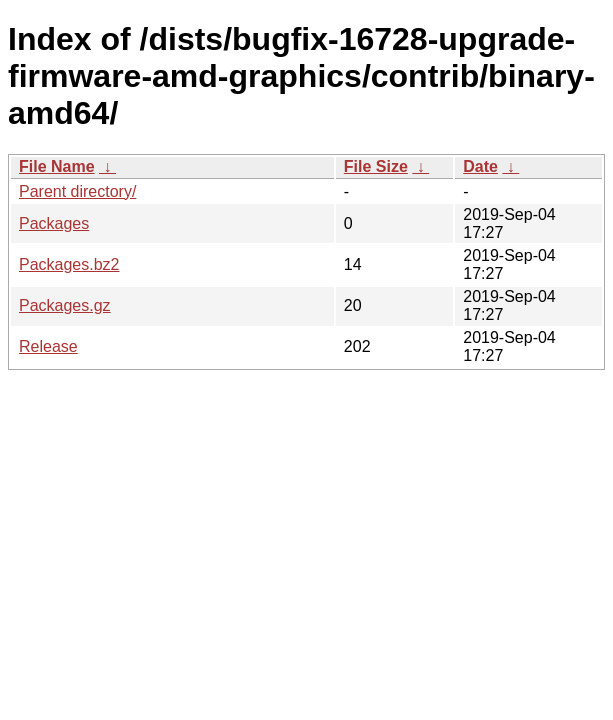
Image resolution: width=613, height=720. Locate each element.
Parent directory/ (77, 191)
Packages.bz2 (69, 264)
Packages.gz (65, 305)
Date (480, 166)
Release (48, 346)
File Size (376, 166)
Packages (54, 223)
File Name (57, 166)
